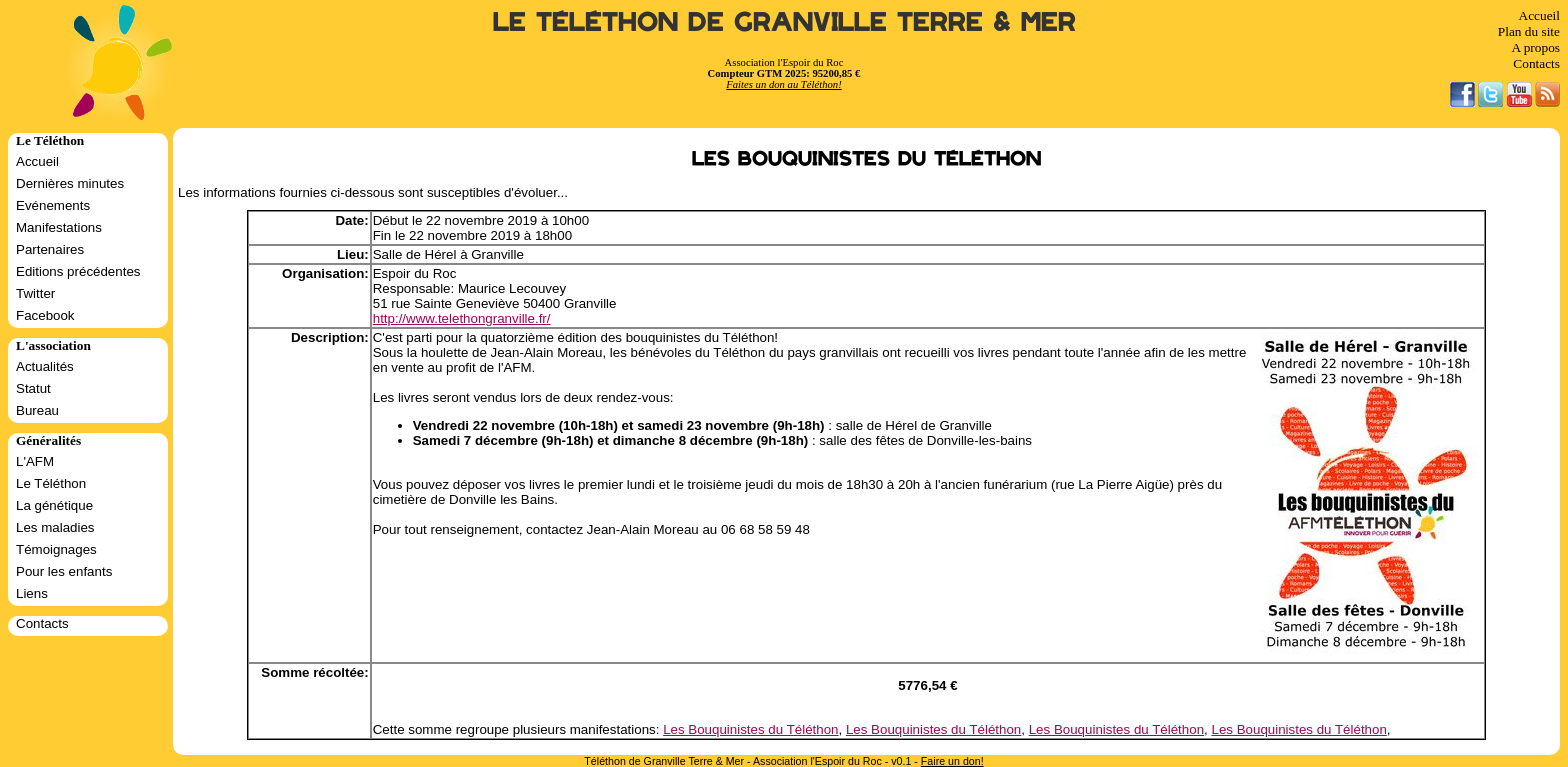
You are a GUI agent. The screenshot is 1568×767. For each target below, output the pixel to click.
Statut (33, 388)
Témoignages (56, 549)
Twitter (35, 293)
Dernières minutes (70, 183)
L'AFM (35, 461)
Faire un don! (952, 761)
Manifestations (59, 227)
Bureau (37, 410)
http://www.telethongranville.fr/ (462, 318)
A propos (1535, 47)
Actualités (45, 366)
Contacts (1536, 63)
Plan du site (1529, 31)
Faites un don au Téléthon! (783, 84)
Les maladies (55, 527)
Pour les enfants (64, 571)
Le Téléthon (51, 483)
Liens (32, 593)
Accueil (1539, 15)
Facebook (45, 315)
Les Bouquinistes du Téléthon (750, 729)
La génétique (54, 505)
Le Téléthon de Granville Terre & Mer (784, 22)
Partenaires (50, 249)
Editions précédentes (78, 271)
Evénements (53, 205)
